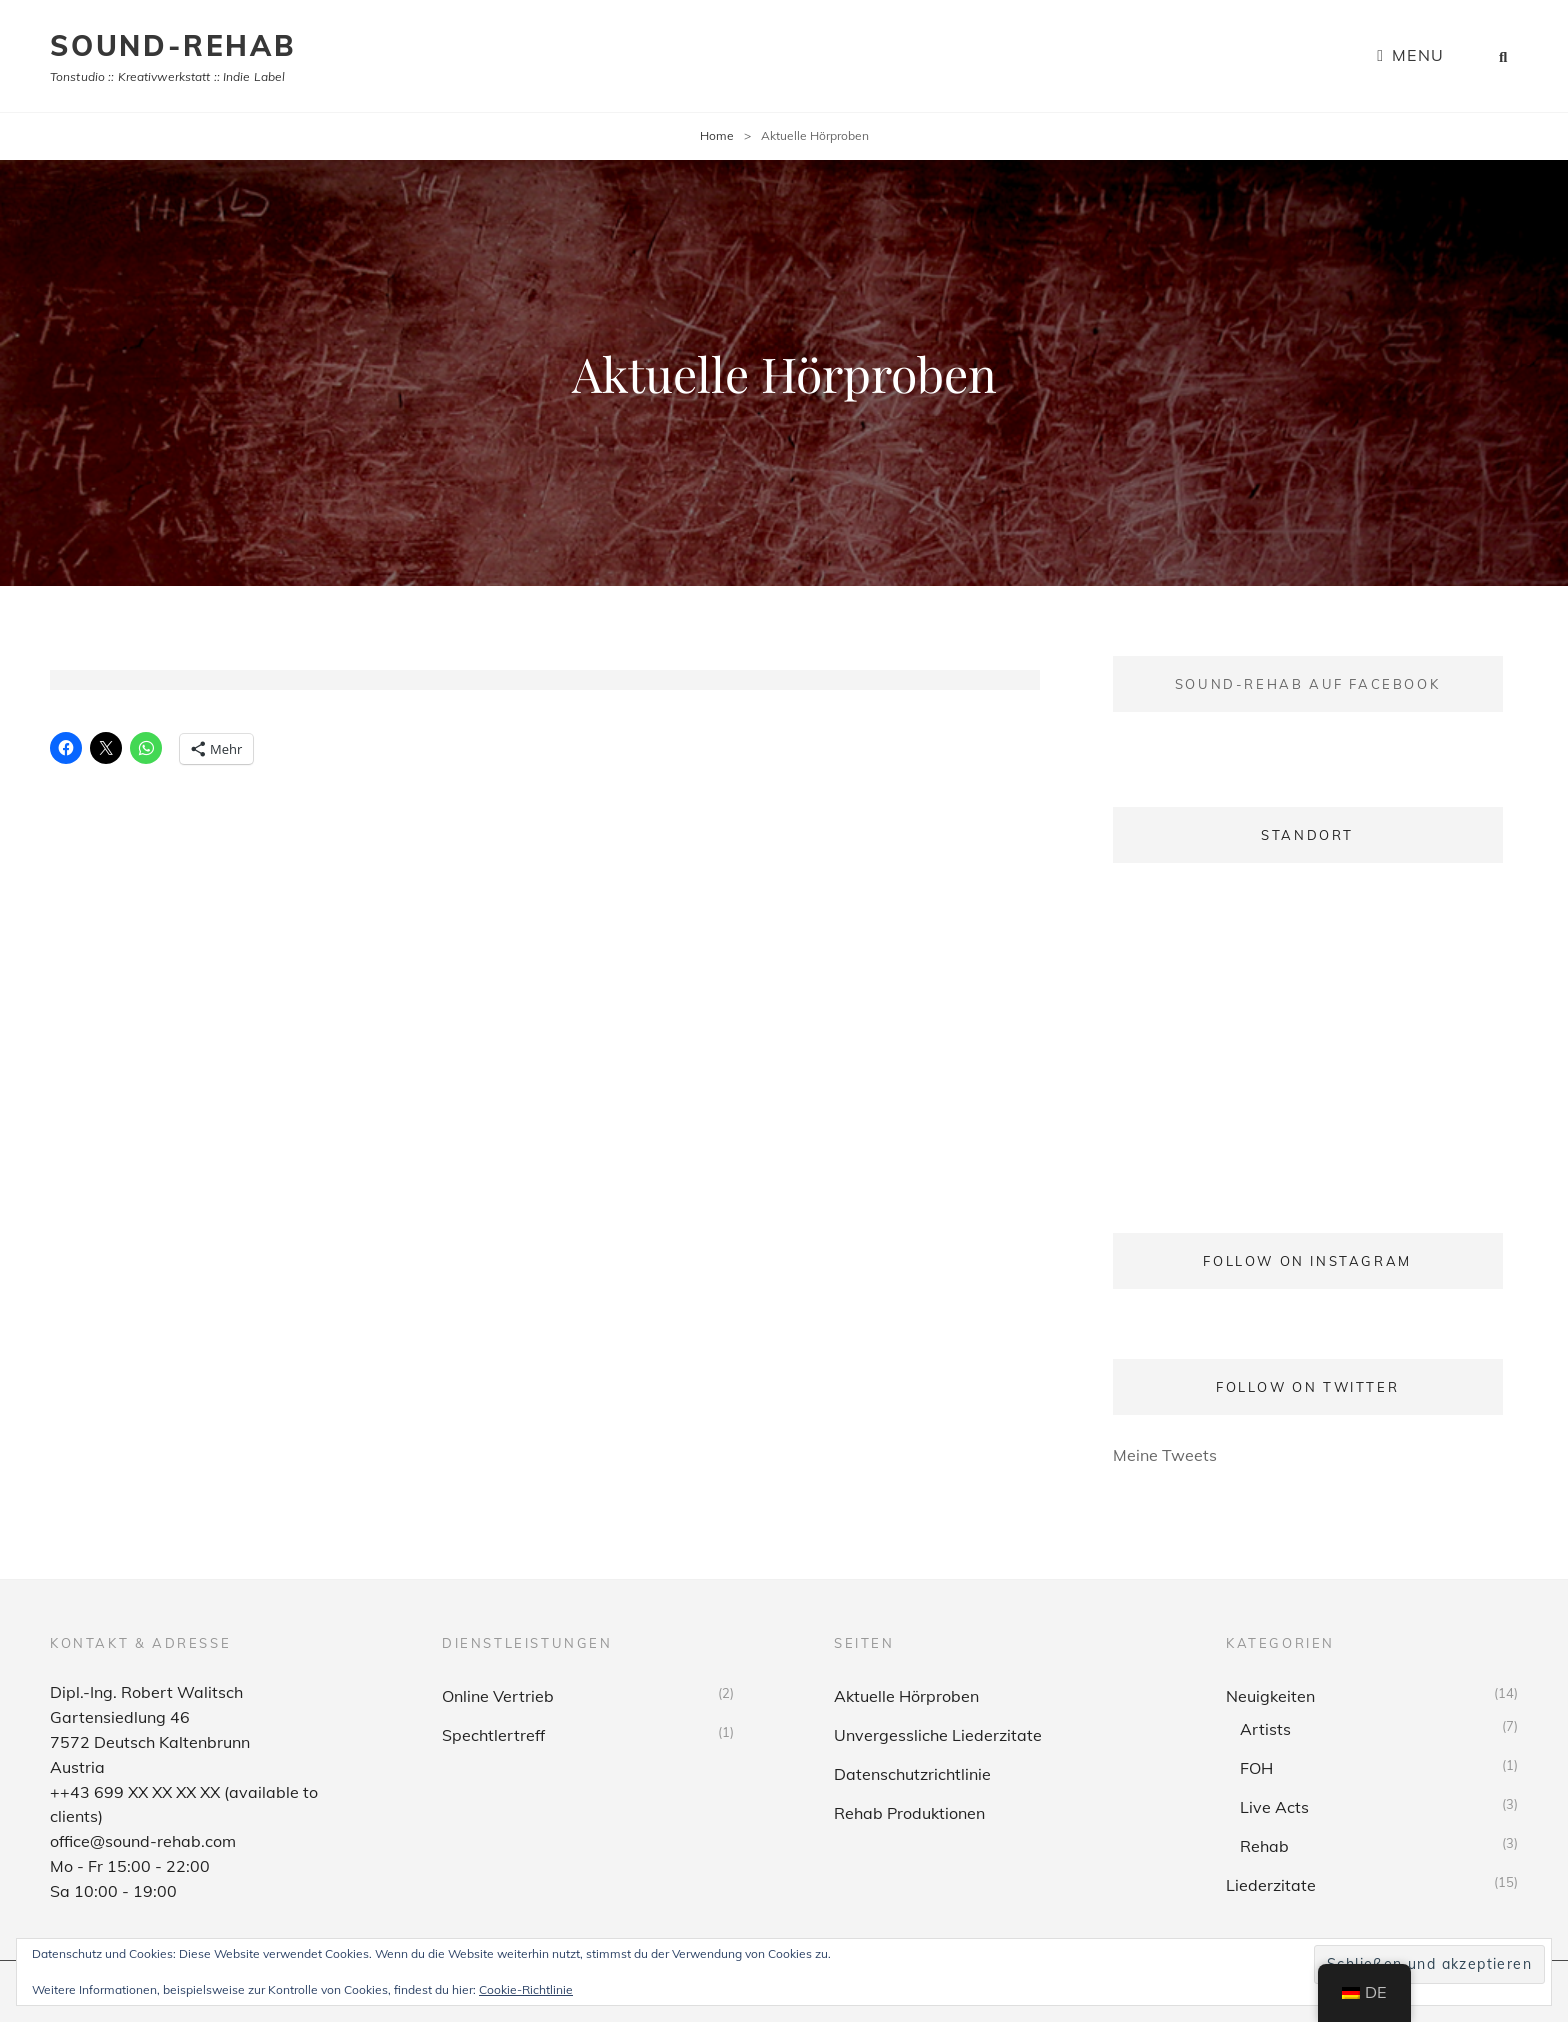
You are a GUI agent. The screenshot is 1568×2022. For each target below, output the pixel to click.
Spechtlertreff (493, 1735)
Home (717, 135)
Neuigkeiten (1270, 1696)
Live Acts (1274, 1807)
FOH (1256, 1768)
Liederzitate (1271, 1885)
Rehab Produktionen (909, 1813)
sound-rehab (173, 45)
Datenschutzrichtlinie (912, 1774)
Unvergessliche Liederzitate (938, 1735)
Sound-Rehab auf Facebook (1307, 684)
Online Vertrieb (498, 1696)
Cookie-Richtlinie (526, 1989)
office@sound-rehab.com (143, 1841)
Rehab (1264, 1846)
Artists (1265, 1729)
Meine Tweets (1165, 1455)
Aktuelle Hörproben (906, 1696)
